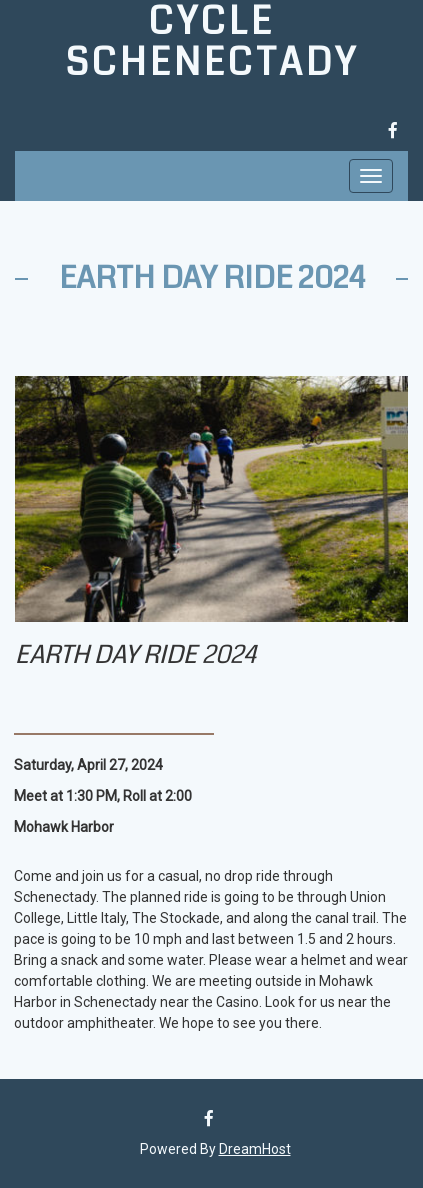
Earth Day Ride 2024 (212, 278)
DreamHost (255, 1149)
